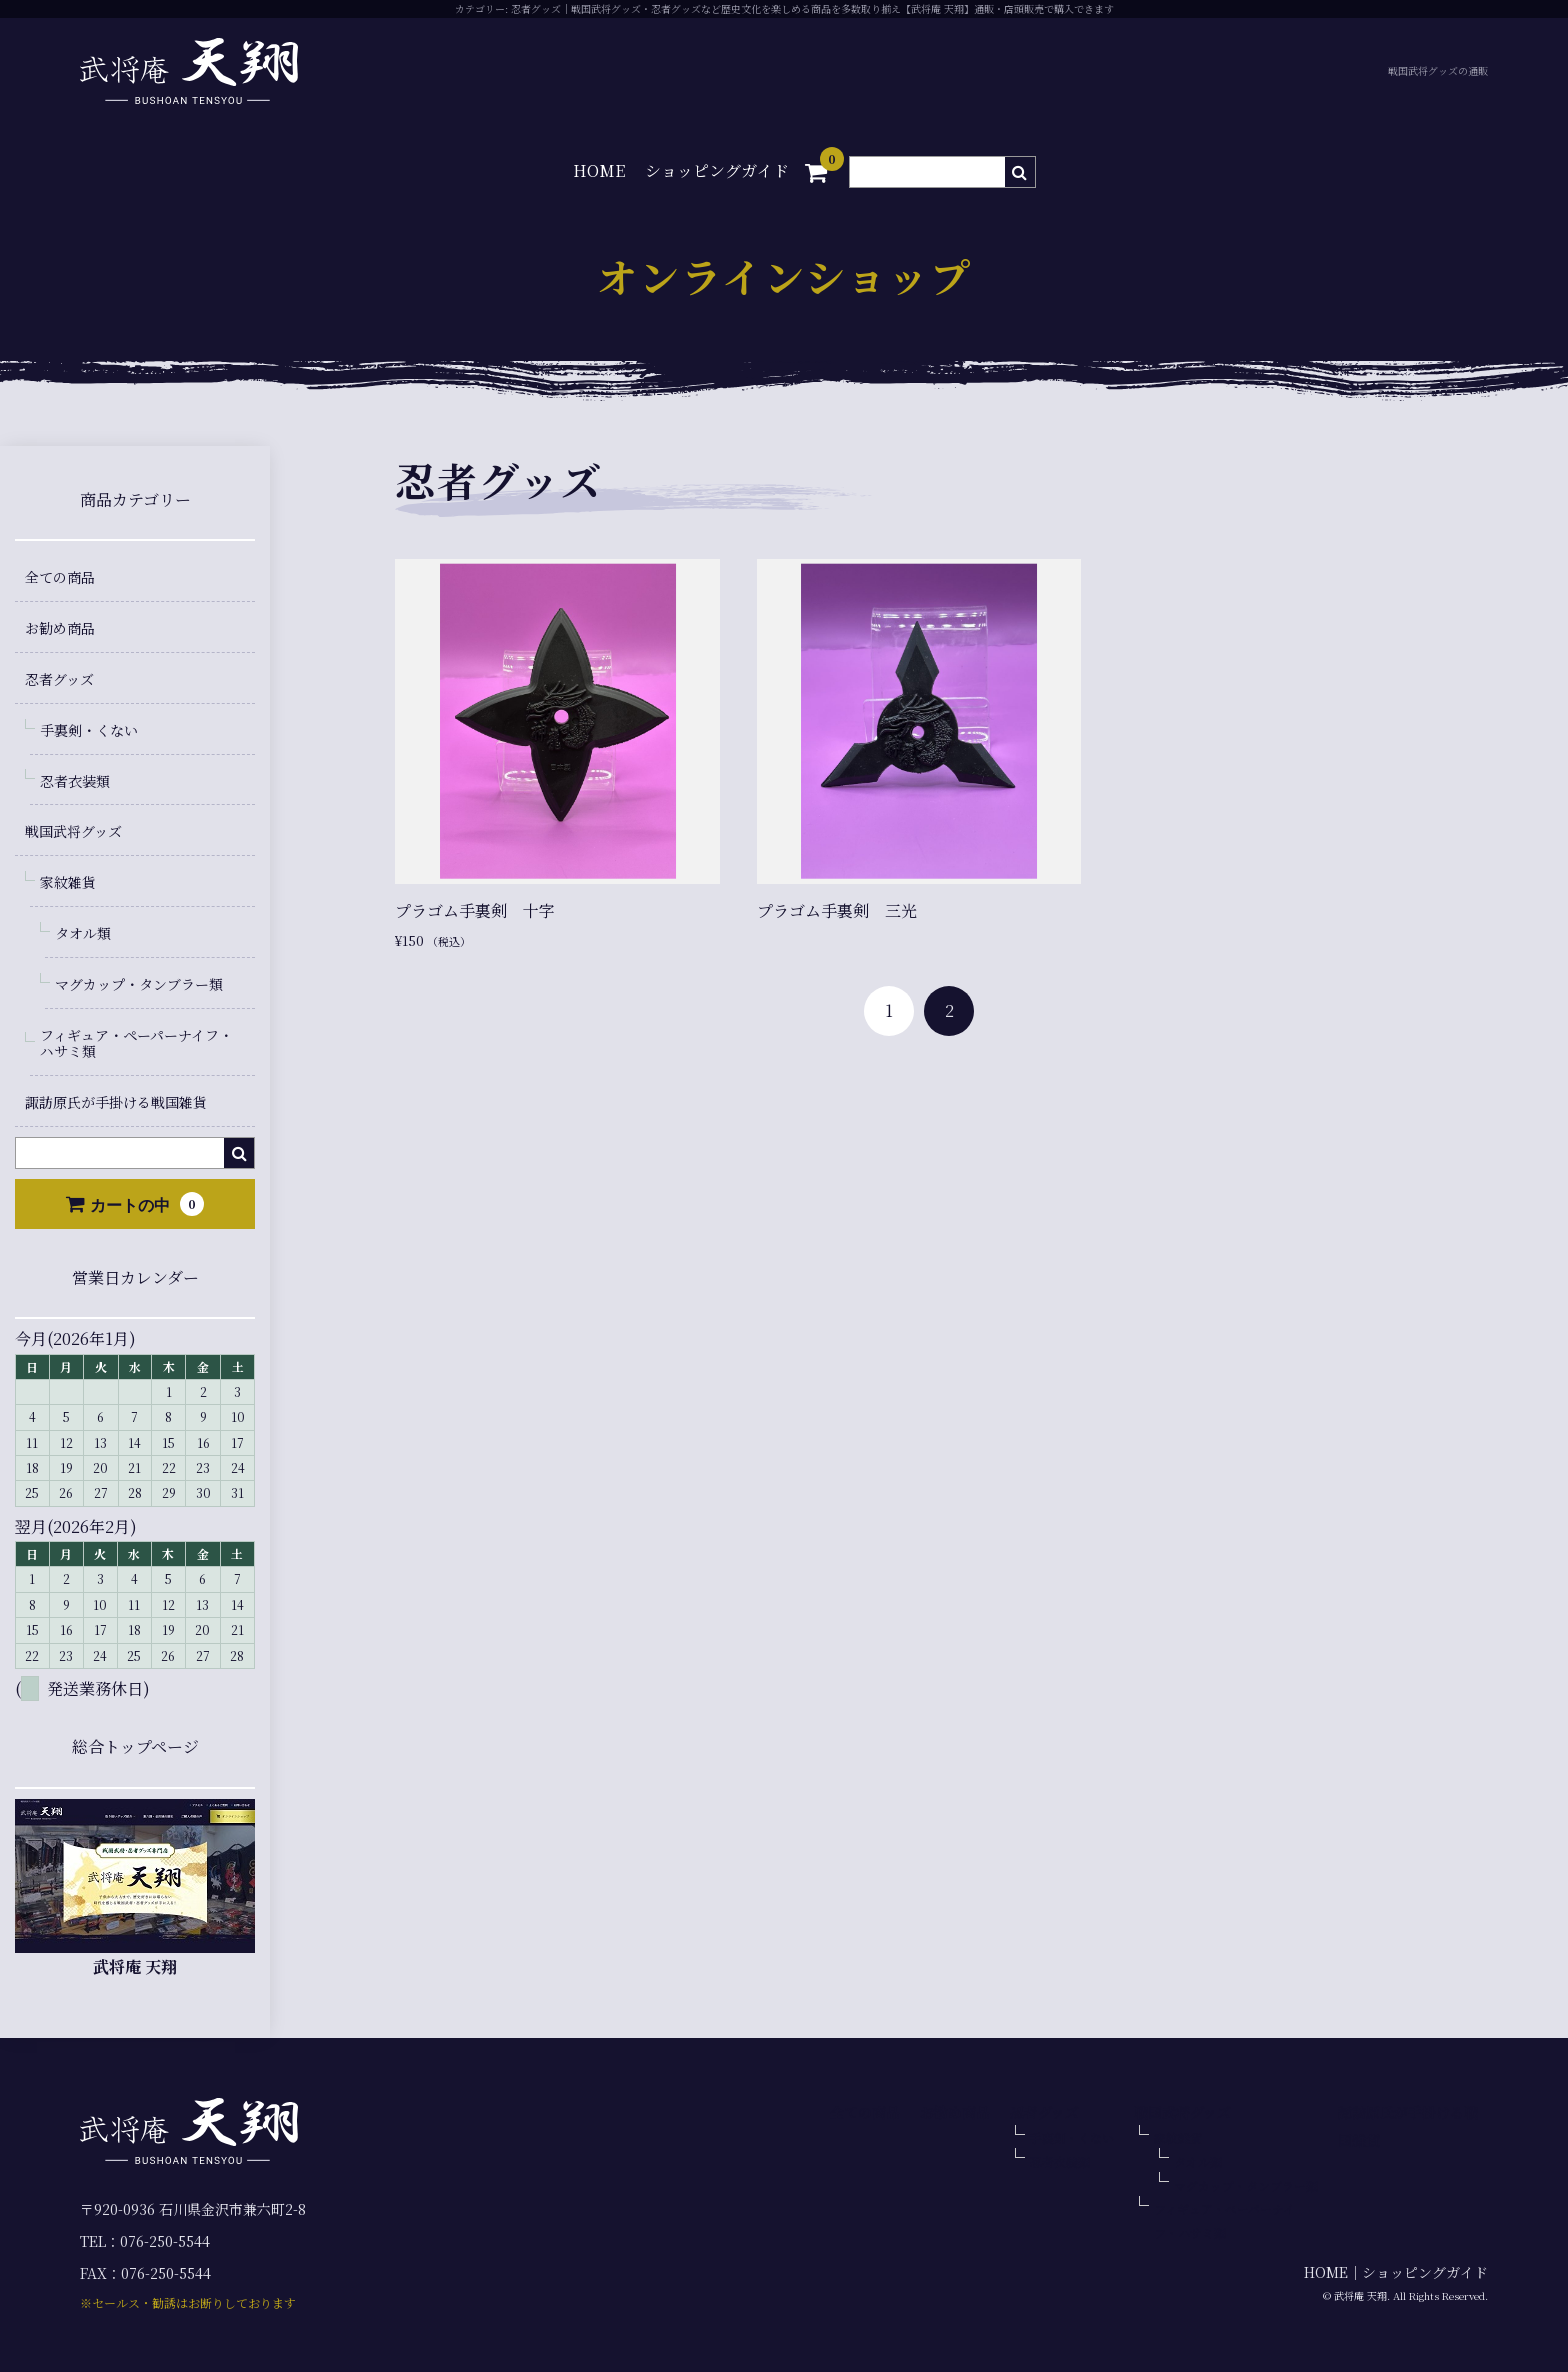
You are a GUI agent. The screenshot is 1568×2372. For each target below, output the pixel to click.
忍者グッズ (59, 679)
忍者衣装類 (75, 781)
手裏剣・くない (89, 730)
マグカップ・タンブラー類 (139, 984)
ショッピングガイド (717, 170)
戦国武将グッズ (73, 831)
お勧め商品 (60, 628)
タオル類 (83, 933)
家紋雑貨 (68, 882)
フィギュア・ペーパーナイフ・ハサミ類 (136, 1043)
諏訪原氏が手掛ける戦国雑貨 (116, 1102)
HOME (599, 170)
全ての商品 (60, 577)
